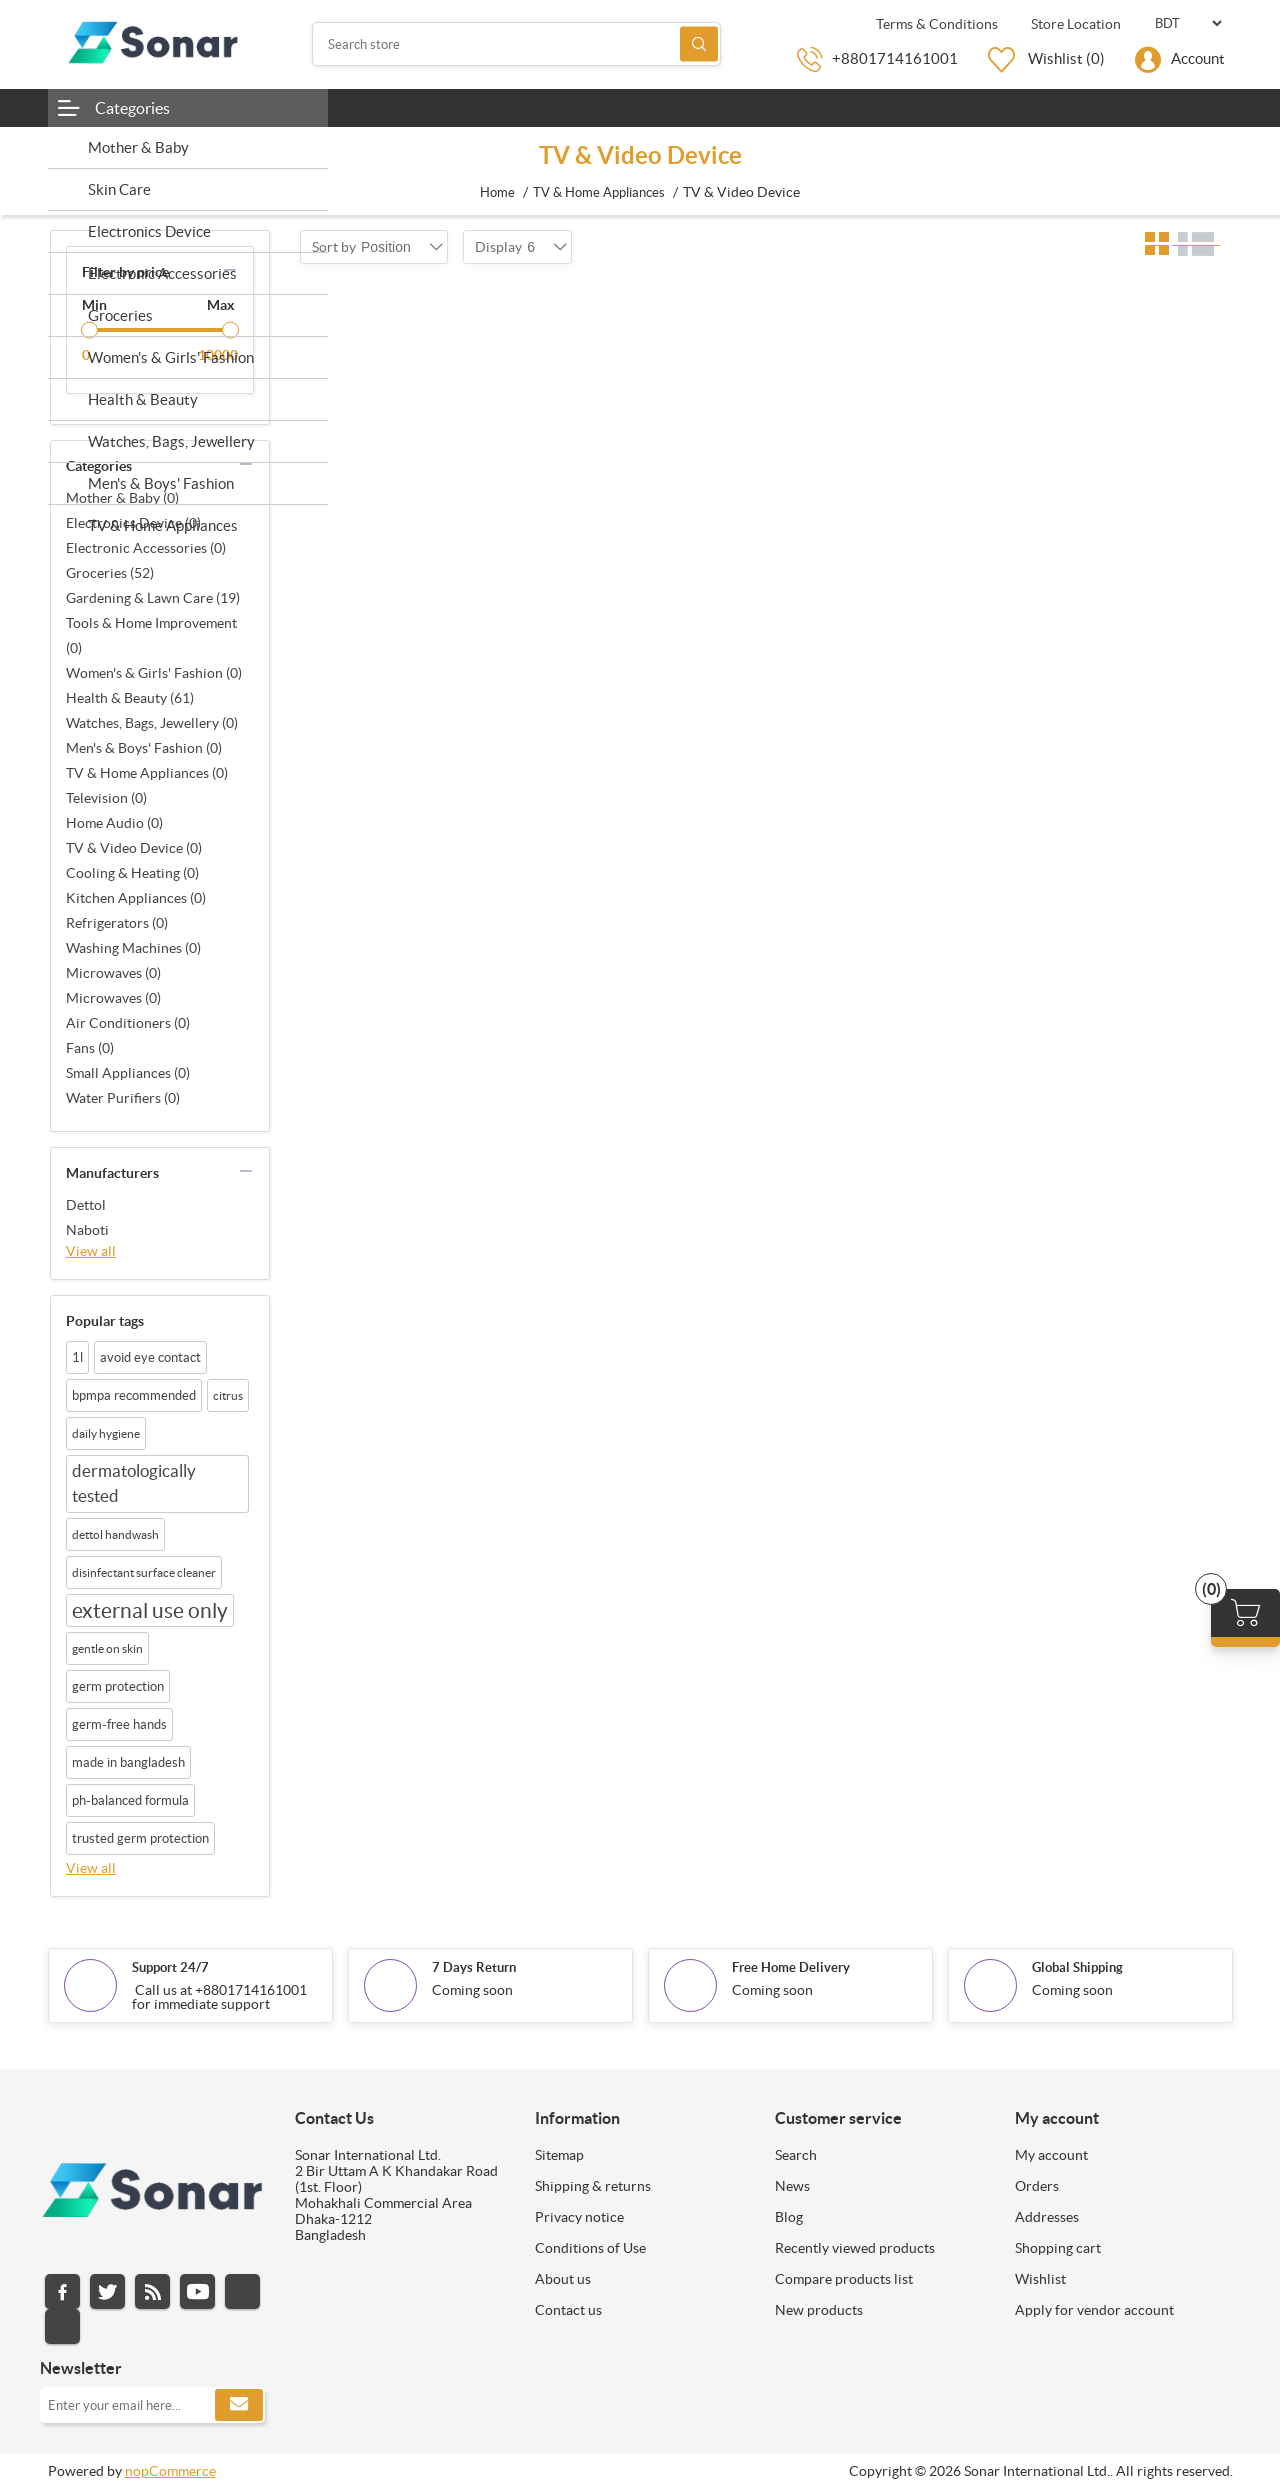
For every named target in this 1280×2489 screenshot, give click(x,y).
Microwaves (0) (113, 973)
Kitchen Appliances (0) (136, 898)
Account (1198, 58)
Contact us (568, 2310)
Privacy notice (579, 2217)
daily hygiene (106, 1433)
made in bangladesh (128, 1762)
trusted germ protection (140, 1838)
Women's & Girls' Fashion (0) (154, 673)
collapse (230, 270)
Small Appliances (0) (128, 1073)
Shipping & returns (593, 2186)
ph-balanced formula (130, 1800)
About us (563, 2279)
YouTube (197, 2291)
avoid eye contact (150, 1357)
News (792, 2186)
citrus (228, 1395)
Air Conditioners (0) (128, 1023)
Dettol (86, 1205)
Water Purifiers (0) (123, 1098)
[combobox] (386, 247)
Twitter (107, 2291)
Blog (789, 2217)
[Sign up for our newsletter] (152, 2405)
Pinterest (62, 2326)
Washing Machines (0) (133, 948)
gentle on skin (107, 1648)
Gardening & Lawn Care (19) (153, 598)
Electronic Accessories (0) (146, 548)
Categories (132, 108)
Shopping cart (1058, 2248)
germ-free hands (119, 1724)
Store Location (1074, 24)
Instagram (242, 2291)
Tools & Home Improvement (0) (151, 635)
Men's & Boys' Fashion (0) (144, 748)
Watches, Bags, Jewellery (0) (152, 723)
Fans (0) (90, 1048)
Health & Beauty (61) (130, 698)
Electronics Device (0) (133, 523)
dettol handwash (115, 1534)
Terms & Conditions (935, 24)
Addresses (1047, 2217)
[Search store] (517, 44)
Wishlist (1040, 2279)
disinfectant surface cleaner (144, 1572)
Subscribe (239, 2405)
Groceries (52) (110, 573)
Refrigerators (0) (117, 923)
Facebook (62, 2291)
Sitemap (559, 2155)
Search (699, 44)
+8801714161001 (895, 58)
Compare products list (844, 2279)
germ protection (118, 1686)
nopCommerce (170, 2471)
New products (819, 2310)
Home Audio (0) (114, 823)
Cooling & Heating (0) (132, 873)
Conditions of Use (590, 2248)
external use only (150, 1610)
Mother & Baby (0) (122, 498)
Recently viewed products (855, 2248)
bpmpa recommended (134, 1395)
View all (91, 1251)
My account (1051, 2155)
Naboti (87, 1230)
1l (77, 1357)
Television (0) (106, 798)
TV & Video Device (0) (134, 848)
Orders (1037, 2186)
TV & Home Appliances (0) (147, 773)
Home (497, 192)
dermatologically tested (134, 1483)
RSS (152, 2291)
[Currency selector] (1188, 23)
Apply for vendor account (1094, 2310)
